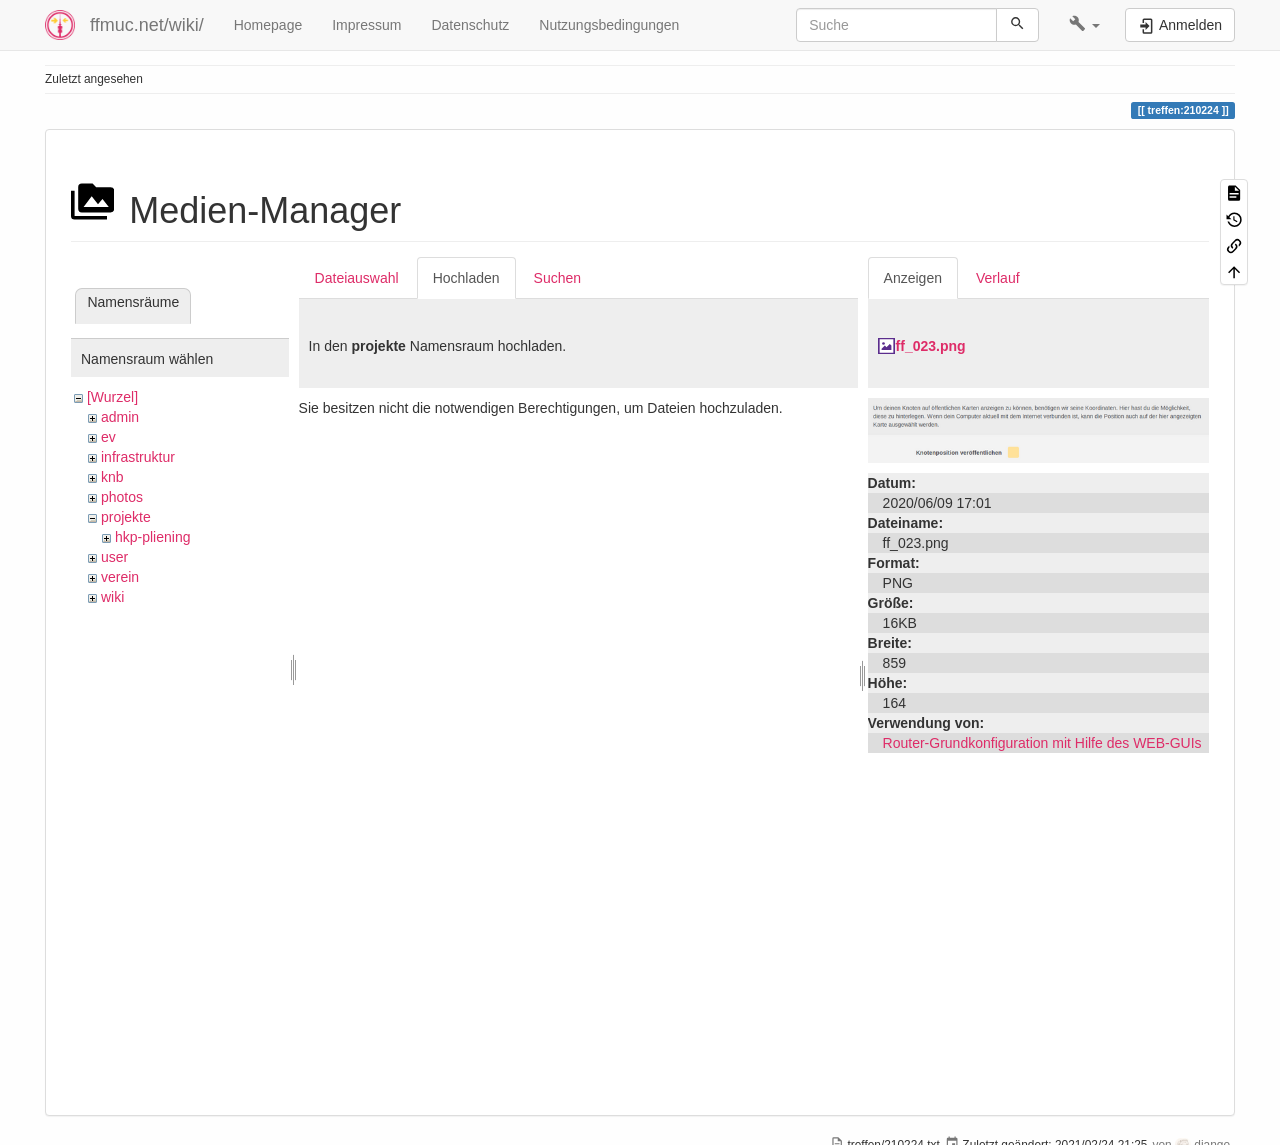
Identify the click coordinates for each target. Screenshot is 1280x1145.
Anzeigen (913, 278)
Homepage (268, 25)
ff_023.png (931, 346)
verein (120, 577)
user (114, 557)
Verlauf (998, 278)
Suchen (557, 278)
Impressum (366, 25)
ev (108, 437)
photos (122, 497)
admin (120, 417)
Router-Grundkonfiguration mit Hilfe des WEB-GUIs (1042, 743)
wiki (112, 597)
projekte (126, 517)
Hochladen (466, 278)
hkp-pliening (153, 537)
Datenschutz (470, 25)
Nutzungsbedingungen (609, 25)
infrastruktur (138, 457)
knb (112, 477)
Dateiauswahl (357, 278)
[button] (1084, 25)
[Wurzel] (112, 397)
